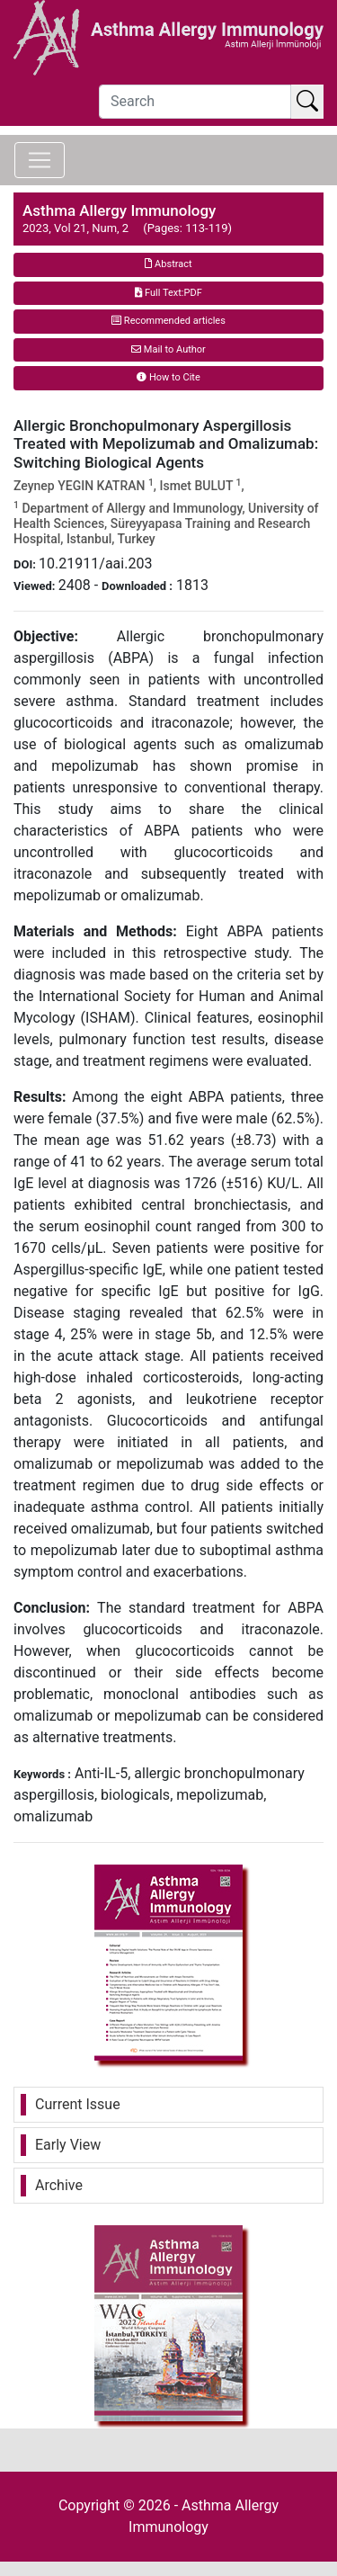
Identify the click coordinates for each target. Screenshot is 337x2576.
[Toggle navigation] (39, 160)
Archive (59, 2185)
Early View (68, 2144)
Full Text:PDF (168, 293)
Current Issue (77, 2104)
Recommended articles (168, 320)
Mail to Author (168, 349)
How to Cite (168, 377)
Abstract (168, 264)
